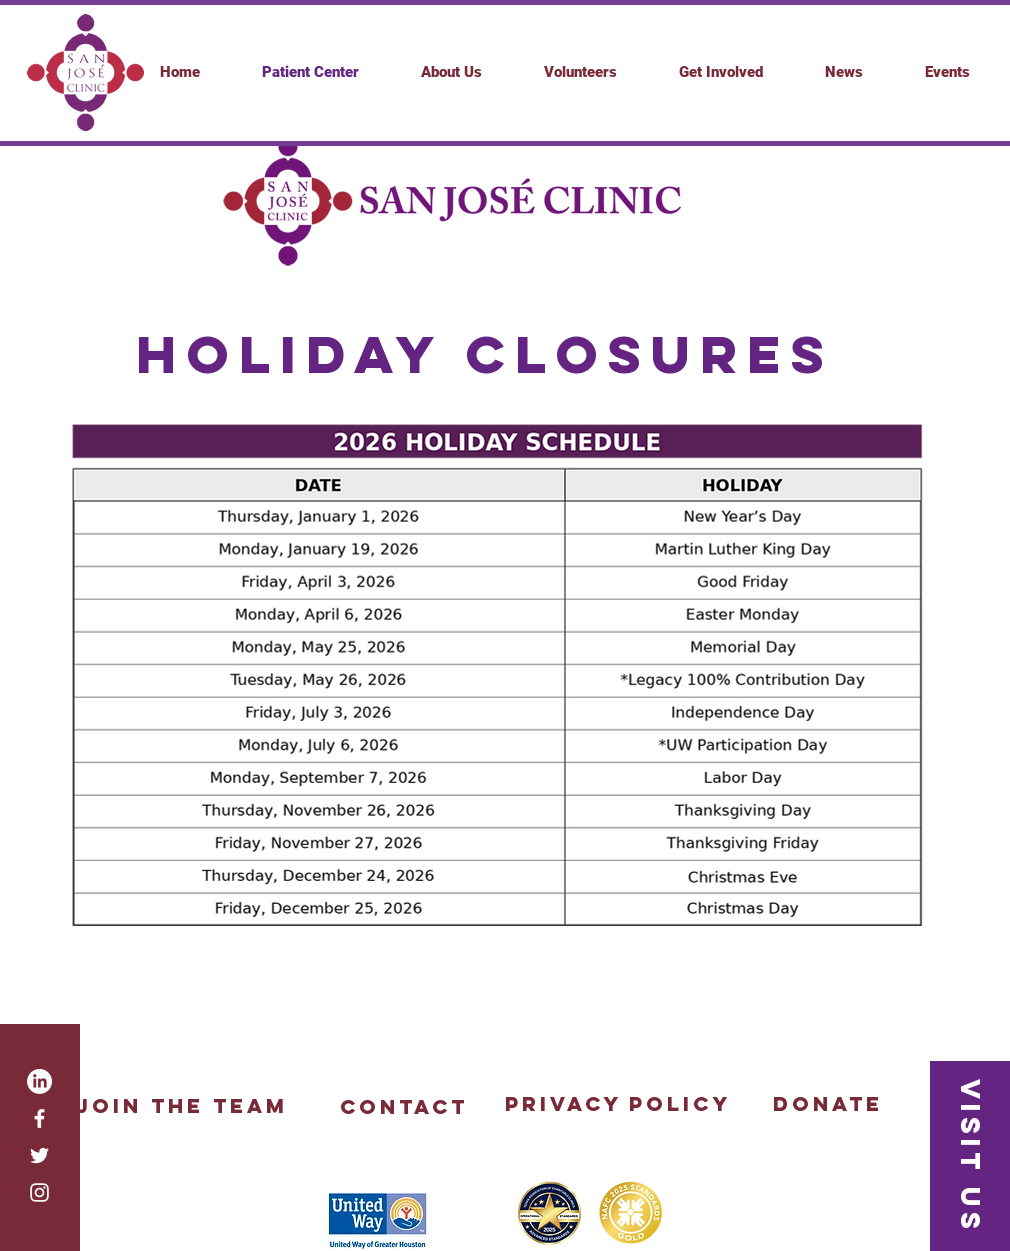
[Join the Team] (181, 1105)
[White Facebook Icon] (39, 1118)
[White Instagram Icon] (39, 1192)
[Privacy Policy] (617, 1104)
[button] (721, 72)
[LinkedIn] (39, 1081)
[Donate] (827, 1104)
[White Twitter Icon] (39, 1155)
